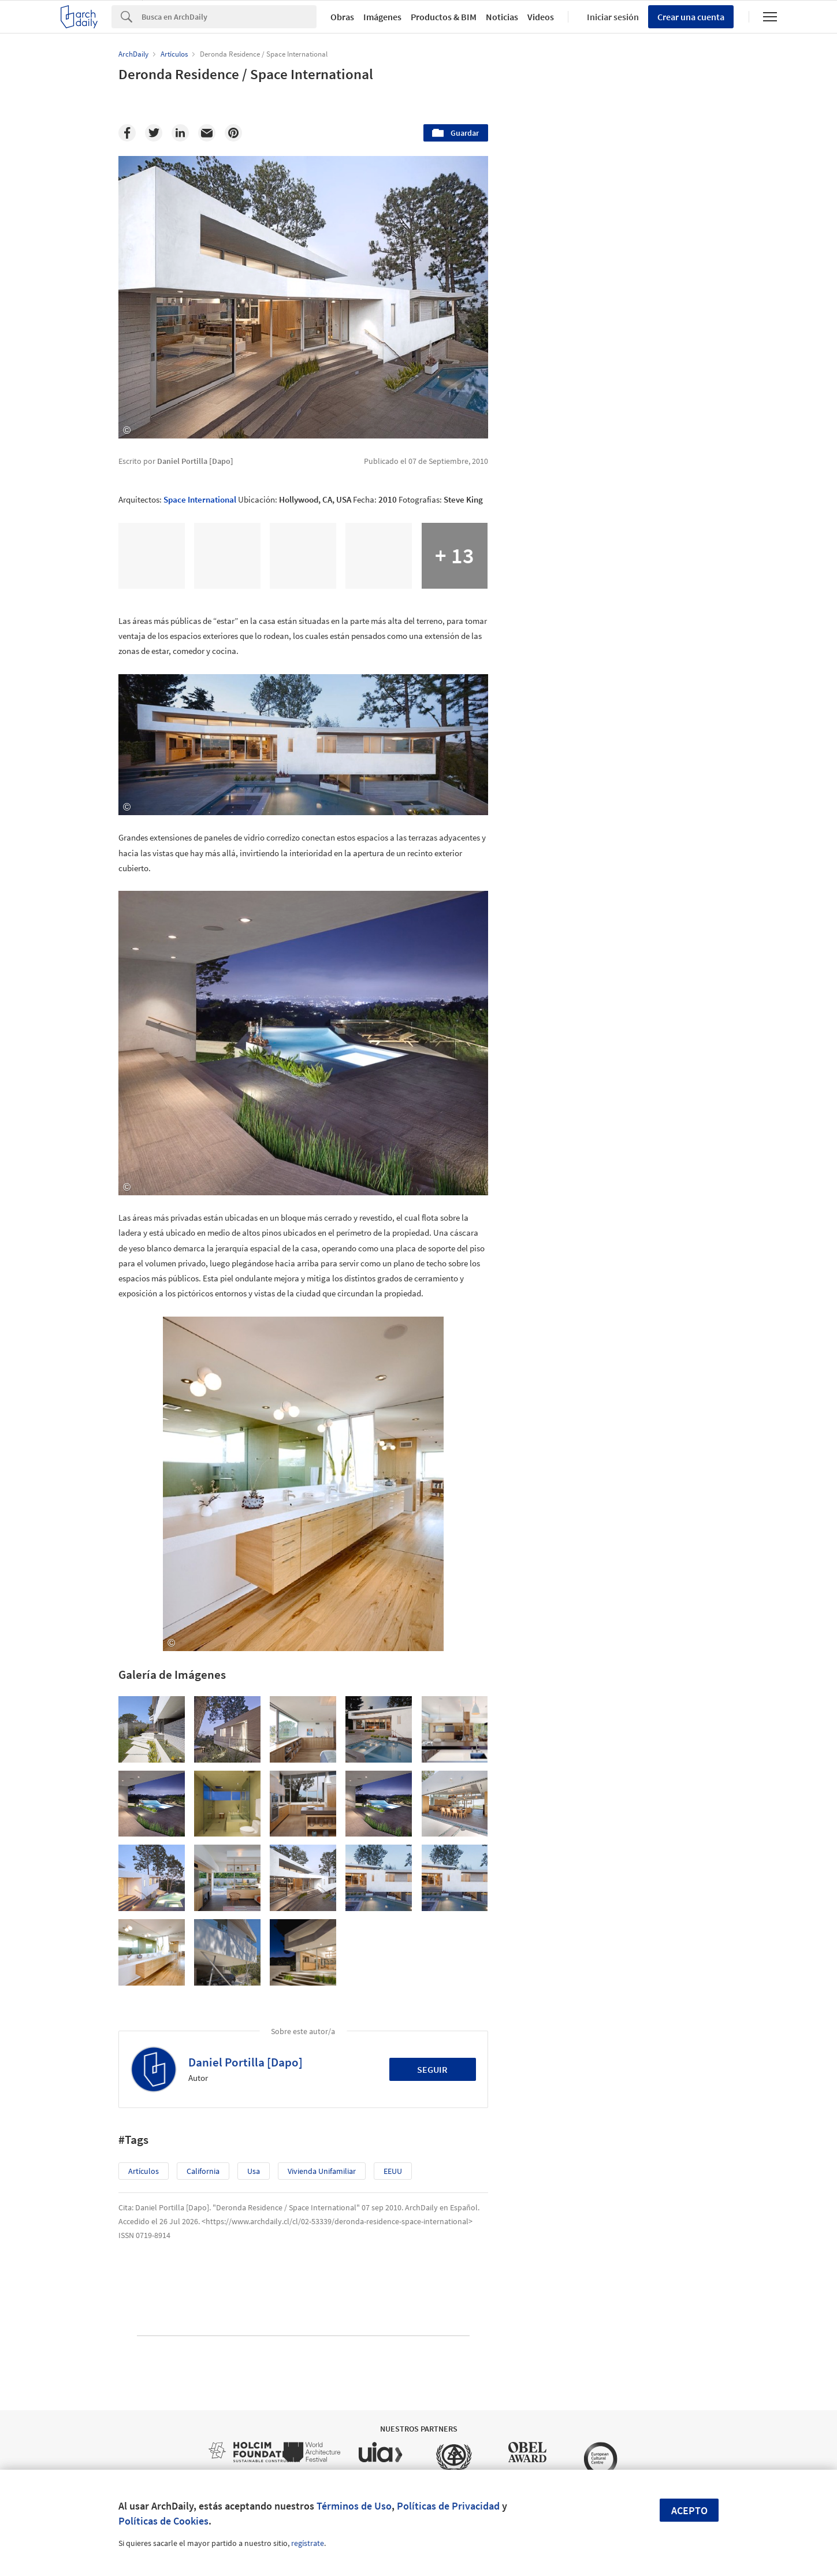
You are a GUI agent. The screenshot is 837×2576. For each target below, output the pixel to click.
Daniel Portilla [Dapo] (245, 2062)
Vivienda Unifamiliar (322, 2171)
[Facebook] (127, 133)
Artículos (143, 2171)
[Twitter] (153, 133)
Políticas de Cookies (163, 2520)
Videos (540, 16)
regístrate (307, 2543)
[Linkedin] (180, 133)
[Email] (206, 133)
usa (253, 2171)
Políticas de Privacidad (448, 2505)
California (203, 2171)
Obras (342, 16)
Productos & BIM (444, 16)
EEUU (393, 2171)
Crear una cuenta (690, 17)
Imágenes (382, 16)
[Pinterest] (233, 133)
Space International (199, 499)
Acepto (689, 2510)
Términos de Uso (354, 2505)
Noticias (502, 16)
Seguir (432, 2069)
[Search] (229, 16)
